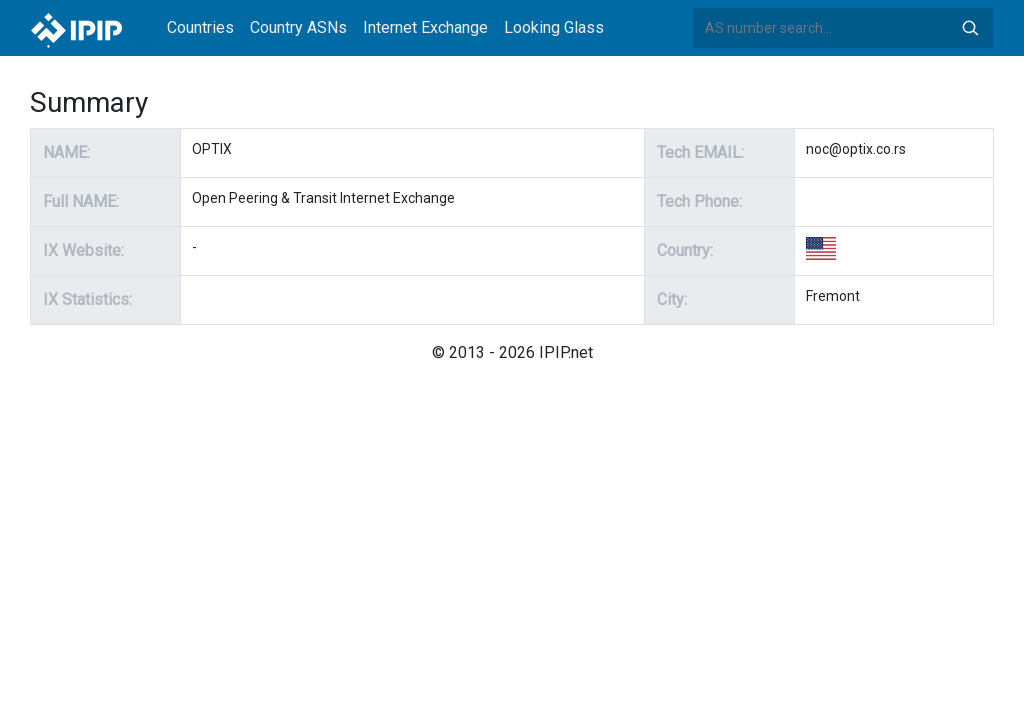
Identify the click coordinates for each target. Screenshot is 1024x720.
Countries (200, 27)
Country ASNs (298, 27)
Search (970, 28)
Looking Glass (554, 27)
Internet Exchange (425, 27)
